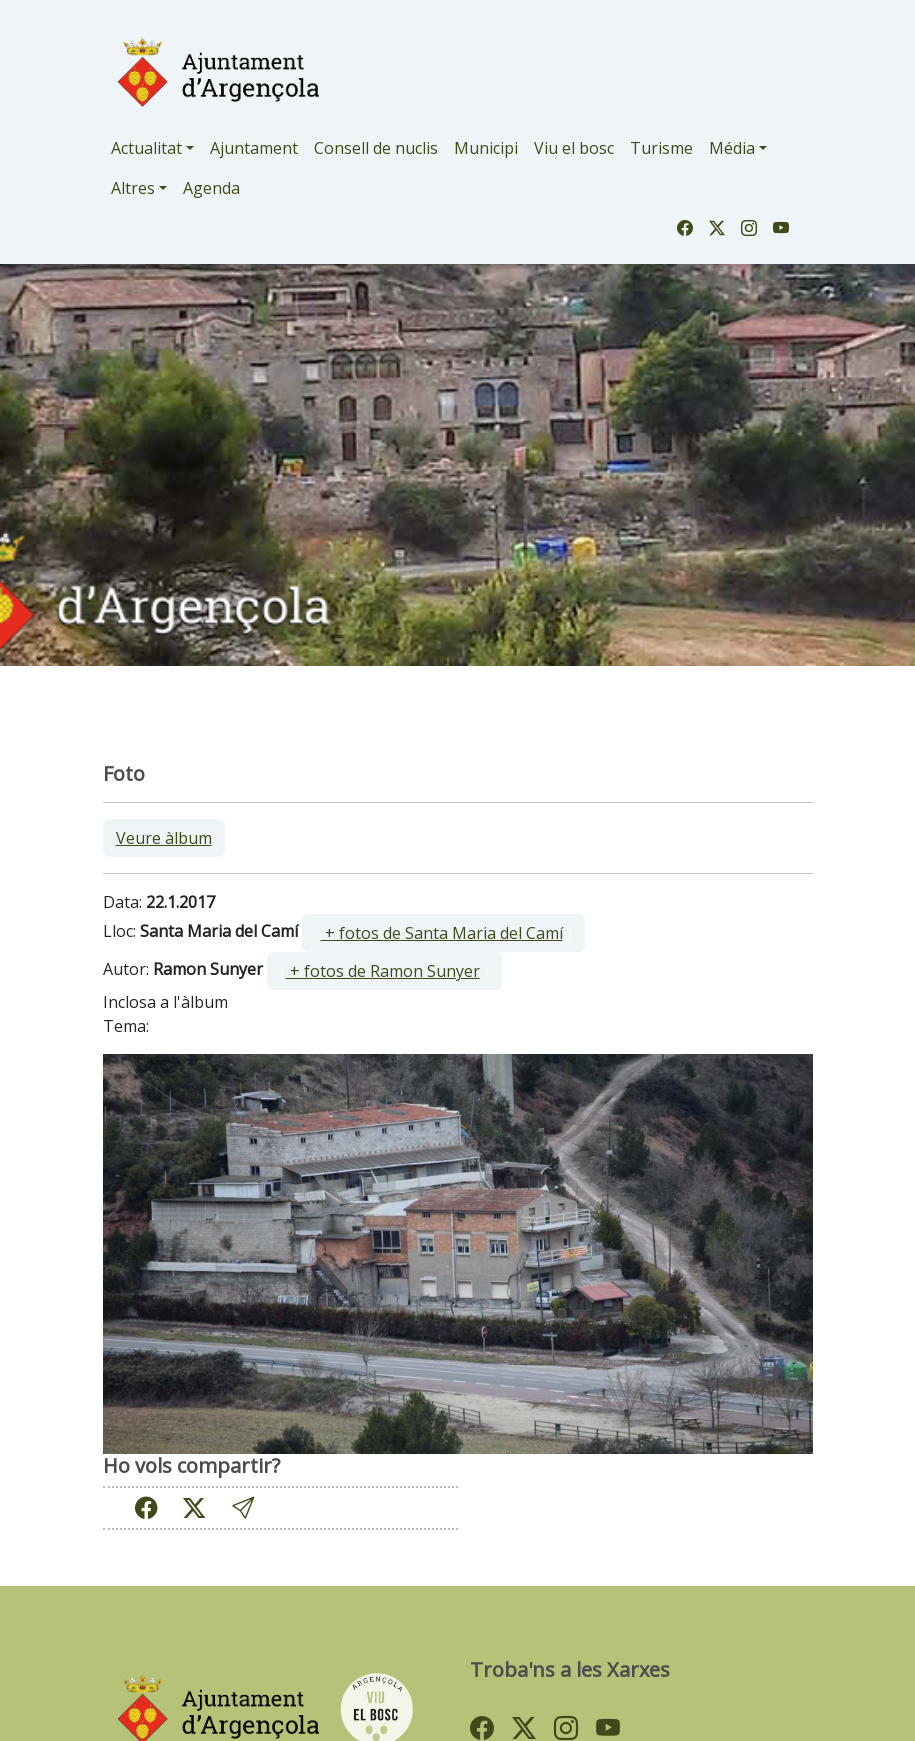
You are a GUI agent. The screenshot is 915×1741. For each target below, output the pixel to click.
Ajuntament (254, 148)
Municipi (486, 148)
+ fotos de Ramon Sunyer (383, 971)
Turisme (661, 148)
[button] (243, 1507)
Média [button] (732, 148)
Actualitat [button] (146, 148)
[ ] (443, 933)
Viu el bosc (574, 148)
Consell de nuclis (376, 148)
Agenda (211, 188)
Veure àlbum (164, 838)
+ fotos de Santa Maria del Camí (442, 933)
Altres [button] (133, 188)
